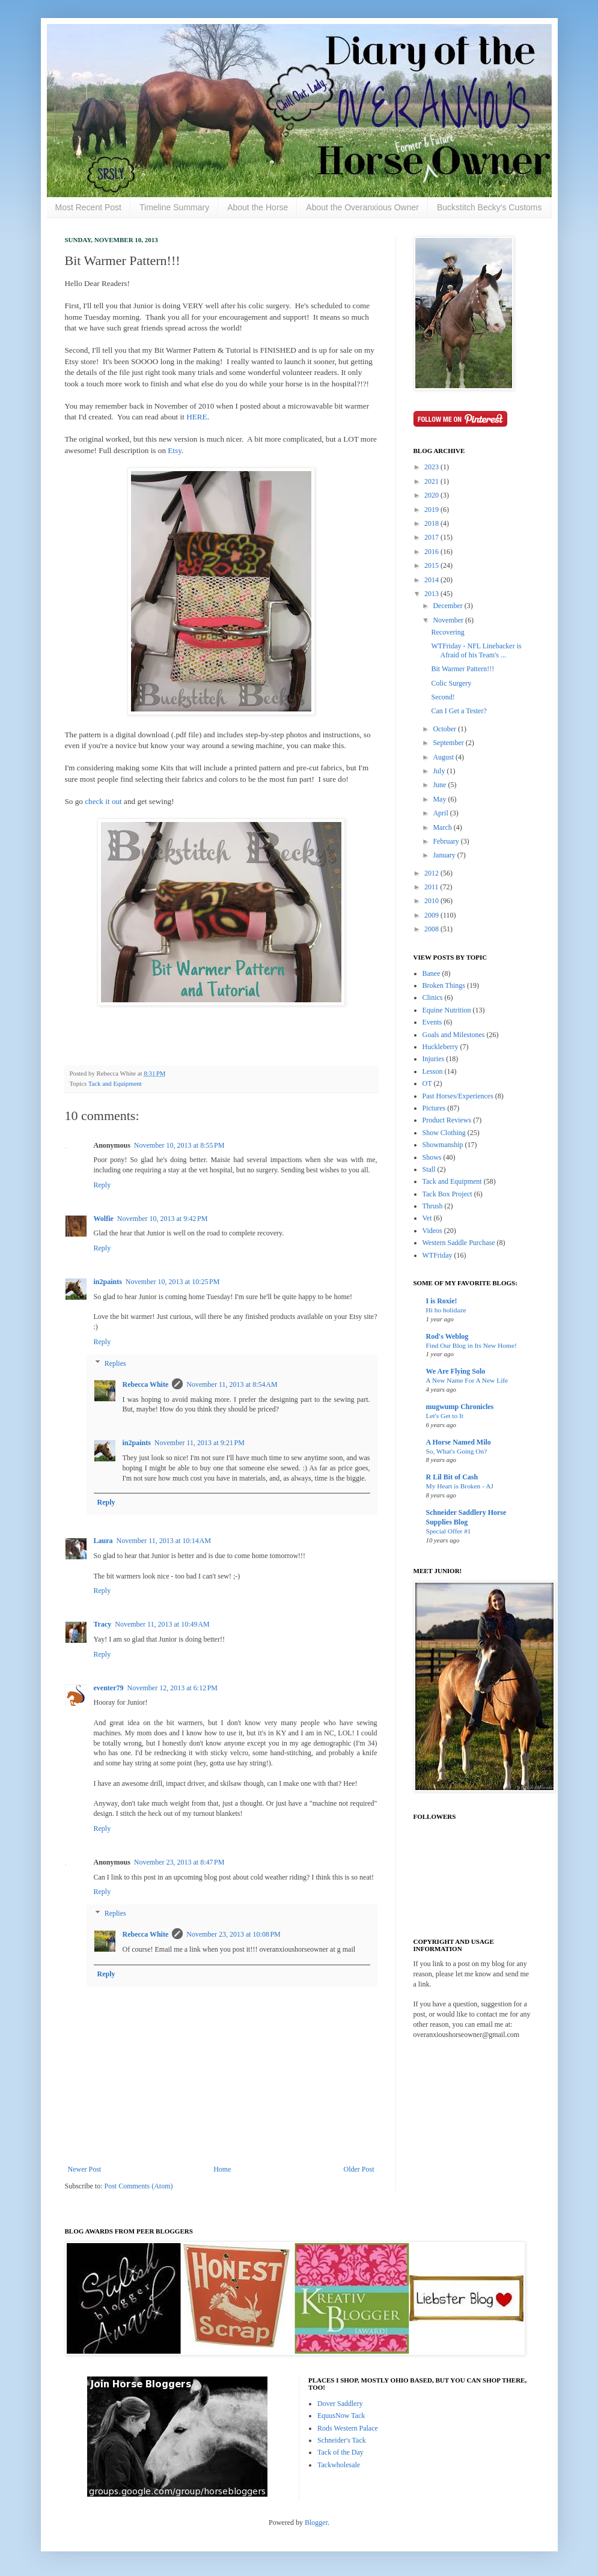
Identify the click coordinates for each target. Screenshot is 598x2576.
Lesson (433, 1071)
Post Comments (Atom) (139, 2186)
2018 (432, 523)
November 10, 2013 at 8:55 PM (179, 1145)
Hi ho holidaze (446, 1310)
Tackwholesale (338, 2465)
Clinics (433, 997)
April (441, 813)
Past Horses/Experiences (458, 1096)
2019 (432, 509)
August (444, 757)
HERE (196, 416)
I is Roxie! (441, 1301)
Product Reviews (447, 1120)
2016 (432, 551)
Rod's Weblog (447, 1336)
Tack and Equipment (115, 1083)
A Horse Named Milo (458, 1442)
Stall (429, 1169)
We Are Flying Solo (456, 1371)
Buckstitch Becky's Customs (489, 207)
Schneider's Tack (341, 2440)
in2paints (108, 1281)
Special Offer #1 (448, 1531)
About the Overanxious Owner (362, 207)
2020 (432, 495)
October (445, 729)
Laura (103, 1540)
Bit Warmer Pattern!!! (462, 669)
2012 (432, 873)
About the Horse (257, 207)
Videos (432, 1230)
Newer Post (85, 2169)
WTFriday (438, 1255)
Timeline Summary (174, 207)
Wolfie (104, 1218)
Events (432, 1022)
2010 (432, 901)
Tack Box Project (447, 1194)
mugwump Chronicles (460, 1406)
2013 (432, 593)
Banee (432, 973)
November (449, 620)
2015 (432, 565)
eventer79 (109, 1688)
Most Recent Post (88, 207)
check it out (103, 801)
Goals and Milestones (454, 1035)
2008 (432, 929)
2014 (432, 580)
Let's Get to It (444, 1415)
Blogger (316, 2522)
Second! (442, 697)
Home (222, 2169)
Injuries (434, 1059)
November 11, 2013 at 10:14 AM (164, 1540)
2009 (432, 915)
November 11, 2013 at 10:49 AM (162, 1624)
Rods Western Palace (347, 2428)
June (440, 785)
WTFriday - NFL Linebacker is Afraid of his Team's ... (476, 650)
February (446, 841)
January (445, 855)
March (443, 827)
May (440, 799)
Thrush (433, 1206)
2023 (432, 467)
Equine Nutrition (447, 1010)
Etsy (175, 450)
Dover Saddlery (340, 2403)
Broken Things (444, 985)
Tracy (103, 1624)
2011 (432, 887)
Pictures (434, 1108)
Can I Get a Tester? (458, 711)
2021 (432, 481)
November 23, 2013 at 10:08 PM (233, 1934)
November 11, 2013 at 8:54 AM (231, 1384)
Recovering (447, 632)
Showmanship (443, 1144)
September (449, 742)
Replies (115, 1363)
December (448, 605)
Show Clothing (444, 1132)
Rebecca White (146, 1384)
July (440, 771)
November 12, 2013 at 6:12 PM (172, 1688)
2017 (432, 537)
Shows (432, 1157)
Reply (102, 1185)
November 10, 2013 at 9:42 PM (162, 1218)
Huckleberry (441, 1047)
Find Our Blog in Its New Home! (471, 1345)
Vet (427, 1218)
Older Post (359, 2169)
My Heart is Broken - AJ (459, 1486)
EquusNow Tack (341, 2415)
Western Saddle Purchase (459, 1242)
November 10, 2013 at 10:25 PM (173, 1281)
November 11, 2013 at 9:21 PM (199, 1443)
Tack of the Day (340, 2452)
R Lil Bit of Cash (452, 1477)
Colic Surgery (451, 683)
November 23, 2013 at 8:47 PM (179, 1862)
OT (427, 1083)
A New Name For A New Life (467, 1380)
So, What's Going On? (456, 1451)
